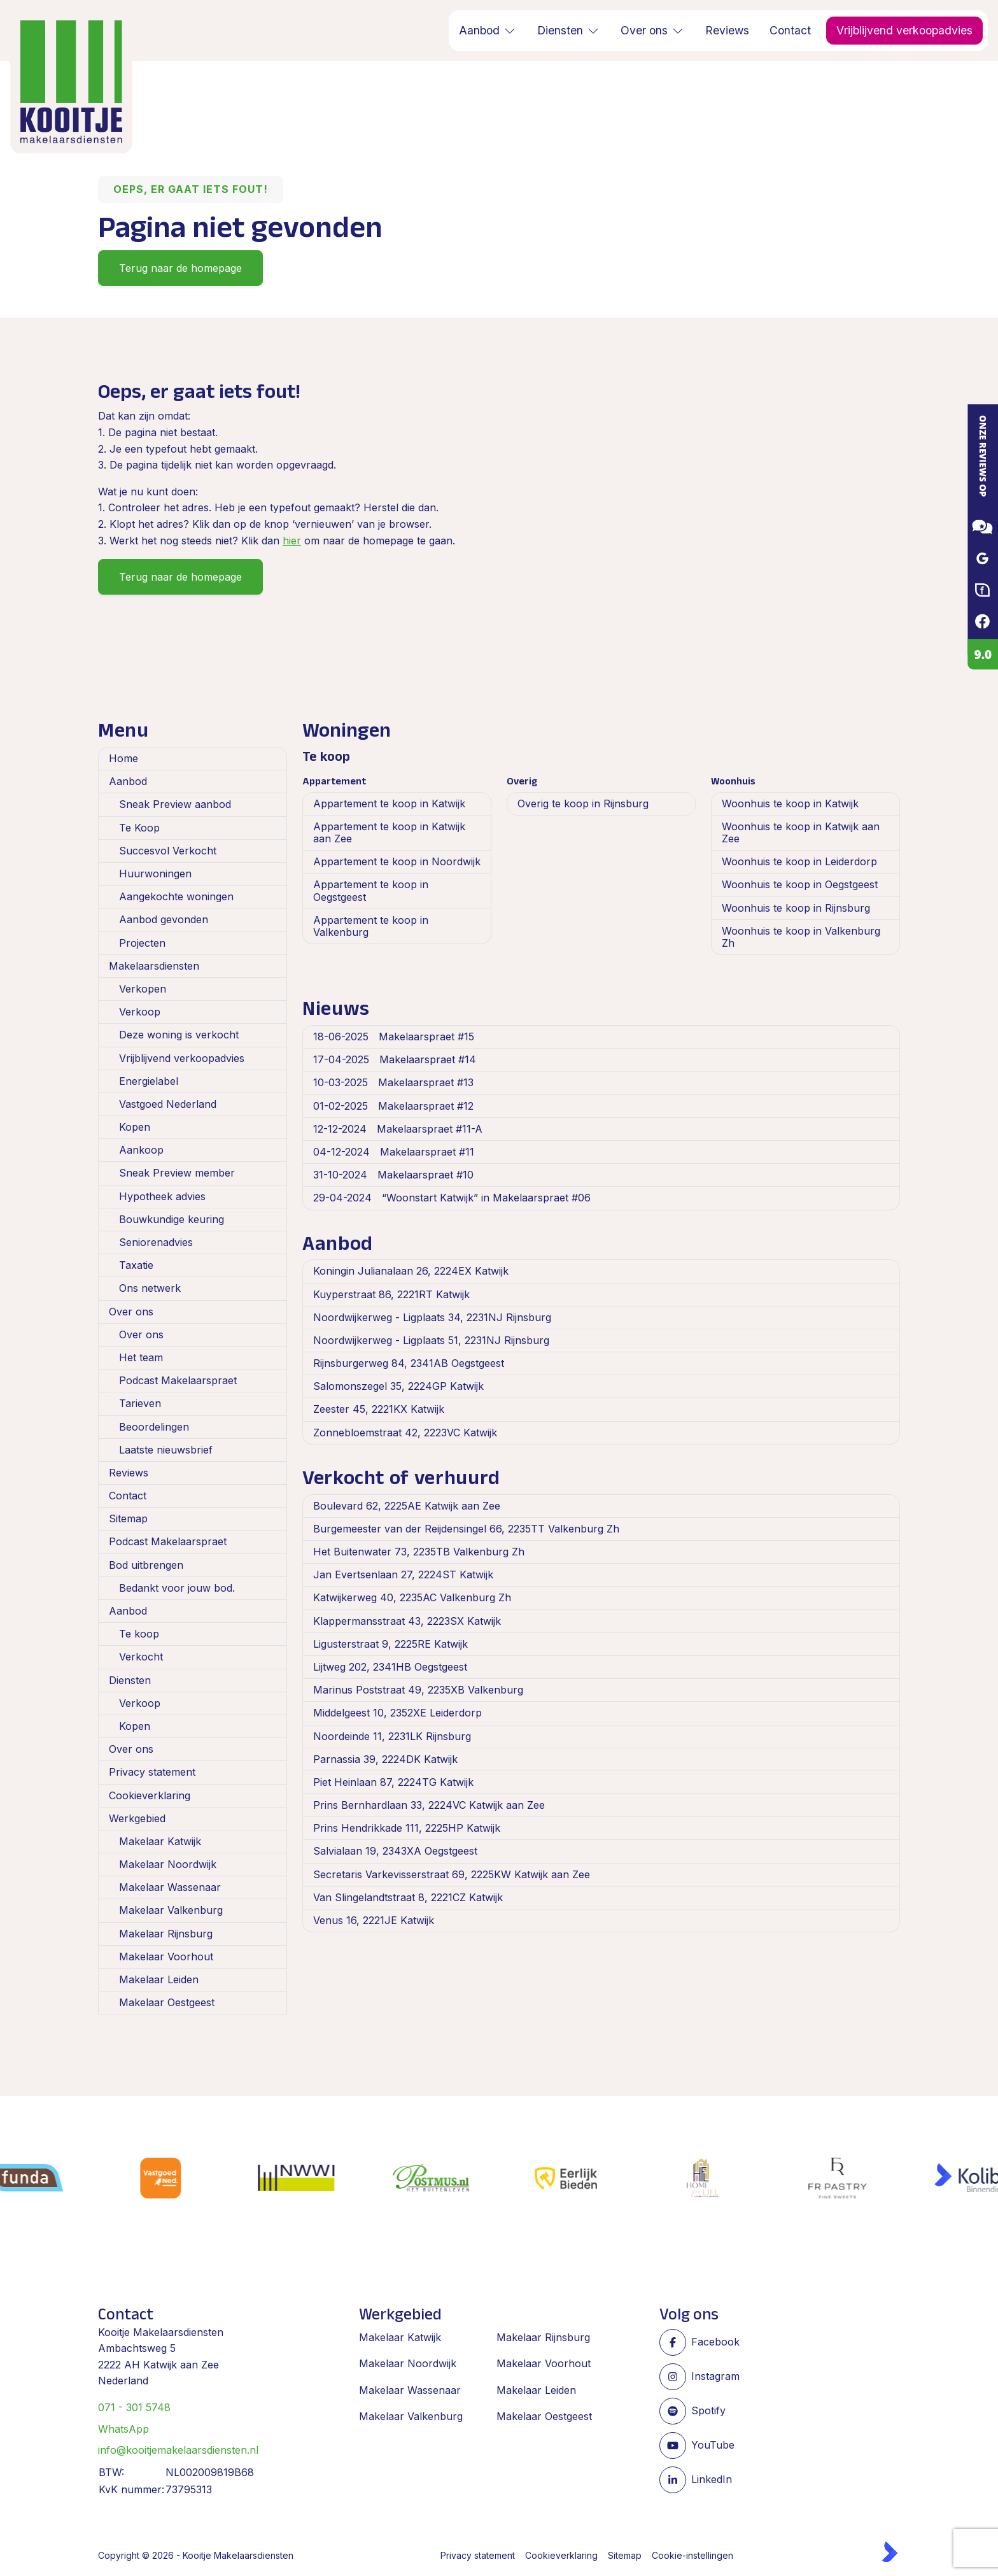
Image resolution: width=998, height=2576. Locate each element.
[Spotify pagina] (711, 2411)
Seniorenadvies (156, 1242)
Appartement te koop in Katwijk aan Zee (389, 832)
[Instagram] (711, 2376)
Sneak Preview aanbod (175, 804)
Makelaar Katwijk (160, 1841)
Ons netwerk (150, 1288)
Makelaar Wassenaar (170, 1887)
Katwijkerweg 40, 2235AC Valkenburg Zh (412, 1597)
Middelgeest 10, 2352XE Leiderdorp (397, 1712)
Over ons (131, 1311)
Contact (127, 1495)
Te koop (139, 1633)
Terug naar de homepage (180, 268)
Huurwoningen (155, 873)
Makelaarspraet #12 (393, 1106)
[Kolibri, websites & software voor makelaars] (890, 2552)
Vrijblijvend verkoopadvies (181, 1058)
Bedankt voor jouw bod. (177, 1588)
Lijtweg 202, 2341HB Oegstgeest (390, 1666)
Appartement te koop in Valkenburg (370, 926)
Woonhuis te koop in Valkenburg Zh (801, 936)
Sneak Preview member (177, 1172)
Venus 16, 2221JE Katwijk (373, 1920)
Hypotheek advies (162, 1196)
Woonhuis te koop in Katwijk (790, 803)
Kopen (134, 1127)
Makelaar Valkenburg (171, 1910)
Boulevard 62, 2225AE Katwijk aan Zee (406, 1505)
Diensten (130, 1680)
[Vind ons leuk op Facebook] (711, 2342)
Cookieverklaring (149, 1795)
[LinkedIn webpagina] (711, 2479)
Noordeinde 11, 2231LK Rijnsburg (392, 1736)
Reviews (128, 1472)
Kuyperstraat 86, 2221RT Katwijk (391, 1294)
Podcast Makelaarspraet (178, 1380)
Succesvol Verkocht (167, 850)
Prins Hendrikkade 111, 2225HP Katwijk (406, 1828)
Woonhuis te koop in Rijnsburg (796, 908)
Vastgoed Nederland (167, 1104)
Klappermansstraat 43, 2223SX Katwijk (407, 1621)
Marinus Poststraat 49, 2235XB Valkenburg (418, 1689)
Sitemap (128, 1518)
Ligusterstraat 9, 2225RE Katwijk (390, 1644)
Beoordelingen (154, 1426)
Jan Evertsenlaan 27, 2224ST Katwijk (403, 1574)
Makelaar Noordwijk (167, 1864)
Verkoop (139, 1011)
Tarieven (140, 1403)
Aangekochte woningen (176, 896)
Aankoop (141, 1149)
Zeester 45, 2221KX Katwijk (378, 1409)
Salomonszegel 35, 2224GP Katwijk (398, 1386)
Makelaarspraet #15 (393, 1036)
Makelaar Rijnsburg (166, 1933)
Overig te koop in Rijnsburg (583, 803)
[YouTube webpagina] (711, 2445)
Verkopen (142, 988)
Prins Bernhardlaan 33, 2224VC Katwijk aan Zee (429, 1805)
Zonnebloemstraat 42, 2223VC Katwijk (405, 1432)
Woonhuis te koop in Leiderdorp (799, 861)
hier (292, 540)
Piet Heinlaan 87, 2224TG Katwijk (393, 1782)
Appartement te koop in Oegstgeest (370, 890)
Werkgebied (137, 1818)
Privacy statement (152, 1772)
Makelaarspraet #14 (394, 1059)
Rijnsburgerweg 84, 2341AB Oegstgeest (408, 1363)
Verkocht (141, 1656)
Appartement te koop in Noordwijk (397, 861)
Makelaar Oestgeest (166, 2002)
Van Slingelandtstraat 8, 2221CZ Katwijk (408, 1897)
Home (123, 758)
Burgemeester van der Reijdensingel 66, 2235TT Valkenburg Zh (466, 1528)
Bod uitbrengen (146, 1565)
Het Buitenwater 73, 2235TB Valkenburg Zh (418, 1551)
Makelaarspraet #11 (393, 1151)
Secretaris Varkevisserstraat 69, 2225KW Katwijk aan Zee (451, 1874)
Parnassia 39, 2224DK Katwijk (385, 1759)
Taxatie (136, 1265)
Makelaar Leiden (159, 1979)
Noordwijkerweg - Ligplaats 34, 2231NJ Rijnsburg (432, 1317)
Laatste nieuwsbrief (166, 1449)
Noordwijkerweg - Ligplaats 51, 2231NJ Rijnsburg (431, 1340)
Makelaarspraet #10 (393, 1174)
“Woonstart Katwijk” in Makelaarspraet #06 (452, 1197)
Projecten (142, 943)
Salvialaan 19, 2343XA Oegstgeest (395, 1850)
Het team (141, 1357)
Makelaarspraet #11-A (397, 1128)
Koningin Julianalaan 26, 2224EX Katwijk (411, 1270)
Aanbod (128, 781)
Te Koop (139, 827)
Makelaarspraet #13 (393, 1082)
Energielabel (148, 1081)
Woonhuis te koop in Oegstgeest (800, 884)
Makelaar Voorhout (166, 1956)
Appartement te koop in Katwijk (389, 803)
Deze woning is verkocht (179, 1034)
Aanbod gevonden (163, 919)
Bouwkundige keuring (171, 1219)
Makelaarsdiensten (154, 965)
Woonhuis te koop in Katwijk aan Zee (801, 832)
